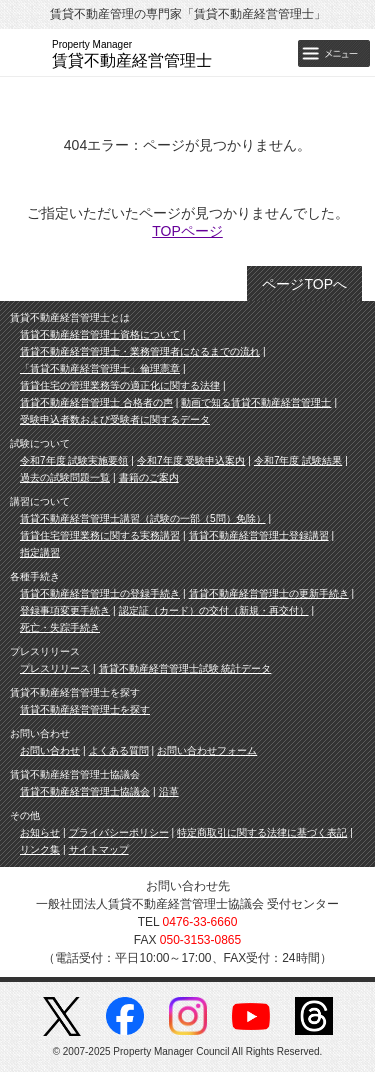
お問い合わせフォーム (207, 750)
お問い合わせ (50, 750)
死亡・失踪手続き (60, 627)
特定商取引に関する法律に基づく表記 (262, 832)
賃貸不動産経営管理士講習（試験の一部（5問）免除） (143, 518)
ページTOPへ (304, 284)
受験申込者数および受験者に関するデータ (115, 419)
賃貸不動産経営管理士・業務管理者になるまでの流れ (140, 351)
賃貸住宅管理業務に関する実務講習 (100, 535)
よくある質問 (119, 750)
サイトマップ (99, 849)
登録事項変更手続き (65, 610)
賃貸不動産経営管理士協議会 (85, 791)
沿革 (169, 791)
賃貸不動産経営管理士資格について (100, 334)
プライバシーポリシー (119, 832)
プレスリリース (55, 668)
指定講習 (40, 552)
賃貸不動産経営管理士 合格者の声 (96, 402)
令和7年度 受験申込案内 (191, 460)
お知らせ (40, 832)
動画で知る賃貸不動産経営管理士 (256, 402)
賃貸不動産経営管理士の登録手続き (100, 593)
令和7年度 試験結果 (298, 460)
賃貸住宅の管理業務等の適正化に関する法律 (120, 385)
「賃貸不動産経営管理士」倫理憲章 (100, 368)
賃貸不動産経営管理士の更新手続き (269, 593)
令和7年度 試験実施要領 (74, 460)
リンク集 (40, 849)
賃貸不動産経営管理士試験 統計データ (185, 668)
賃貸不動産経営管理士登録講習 (259, 535)
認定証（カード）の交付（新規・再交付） (214, 610)
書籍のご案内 (149, 477)
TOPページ (187, 231)
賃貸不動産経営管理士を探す (85, 709)
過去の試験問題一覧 (65, 477)
